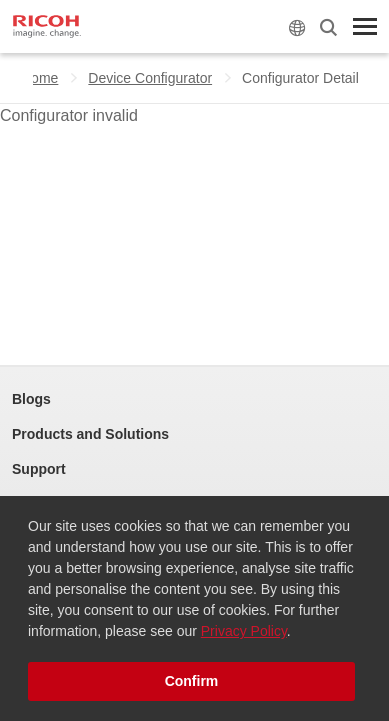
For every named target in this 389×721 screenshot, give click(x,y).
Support (39, 469)
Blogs (31, 399)
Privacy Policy (244, 631)
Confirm (192, 681)
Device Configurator (150, 78)
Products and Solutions (90, 434)
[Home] (47, 27)
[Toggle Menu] (365, 27)
